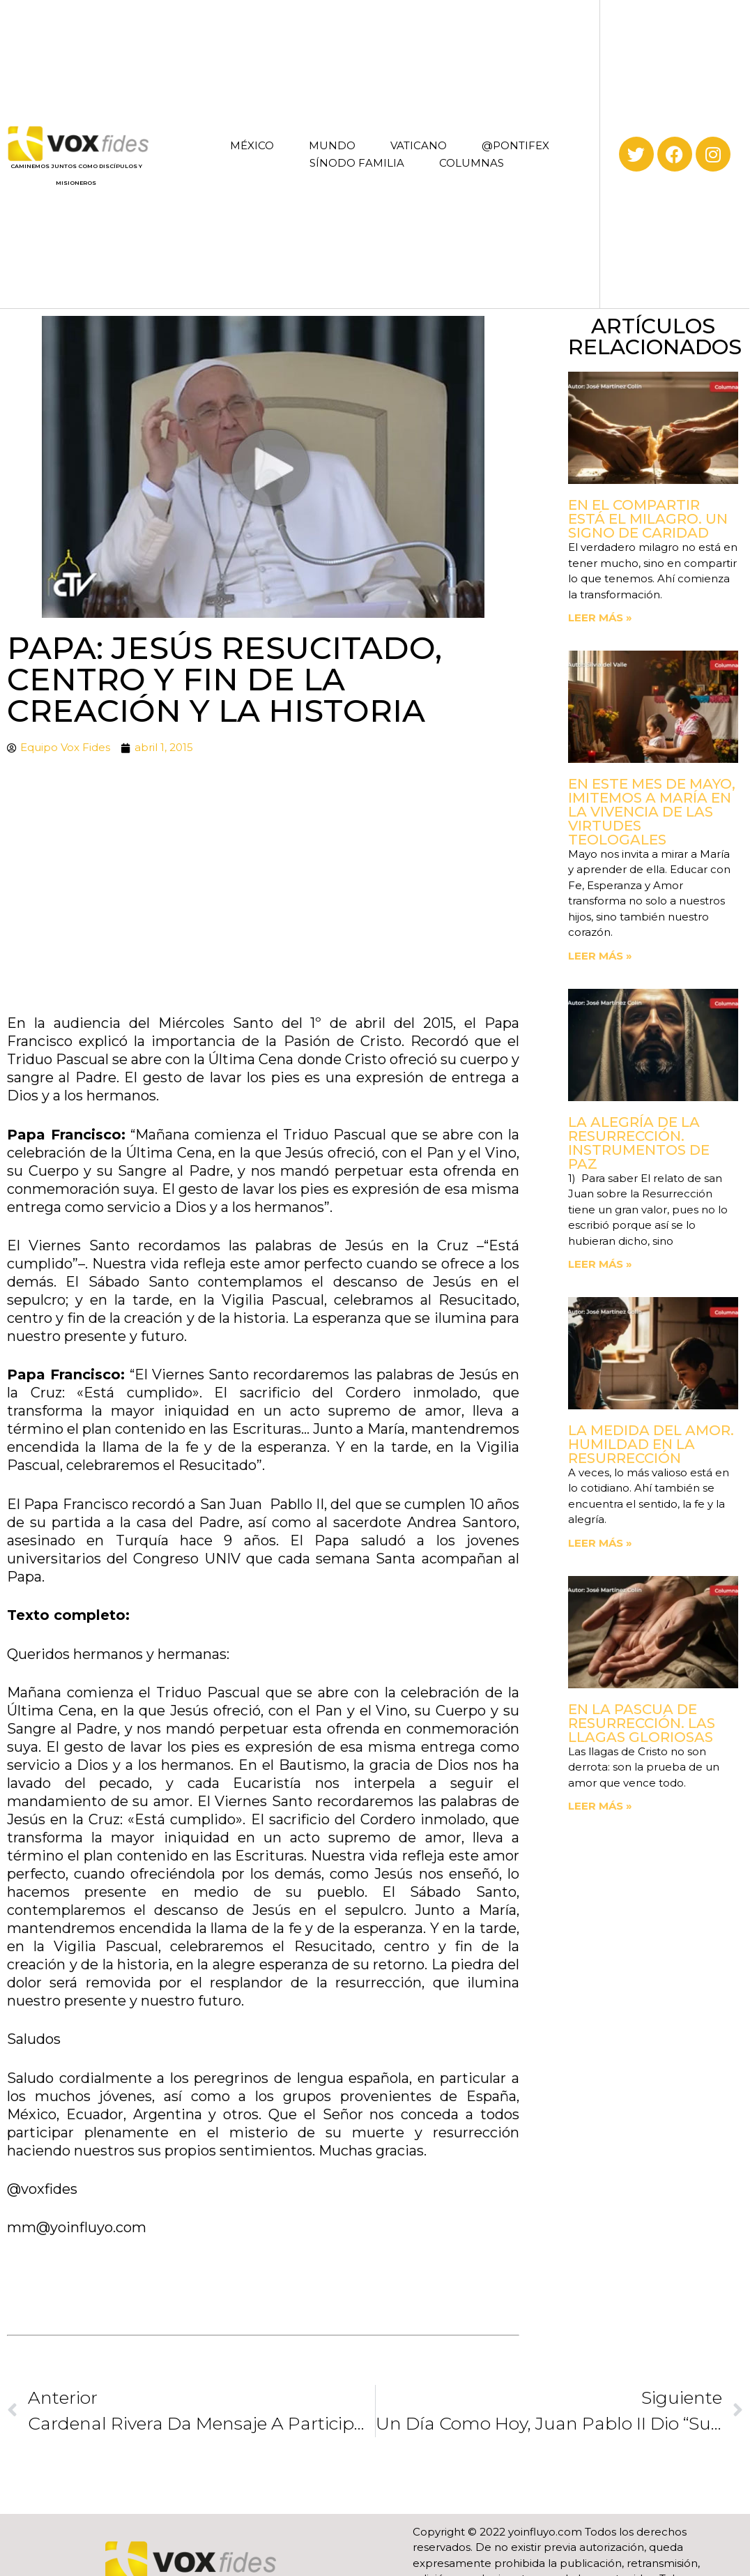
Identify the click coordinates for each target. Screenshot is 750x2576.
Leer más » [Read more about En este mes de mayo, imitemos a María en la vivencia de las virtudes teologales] (600, 955)
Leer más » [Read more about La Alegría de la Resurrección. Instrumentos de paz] (600, 1264)
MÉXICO (252, 145)
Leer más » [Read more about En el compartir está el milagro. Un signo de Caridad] (600, 617)
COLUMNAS (471, 162)
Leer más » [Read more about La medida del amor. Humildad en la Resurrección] (600, 1543)
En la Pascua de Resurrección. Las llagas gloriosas (641, 1723)
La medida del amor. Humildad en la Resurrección (651, 1444)
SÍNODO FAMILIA (356, 162)
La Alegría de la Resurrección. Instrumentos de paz (639, 1143)
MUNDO (332, 145)
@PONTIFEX (515, 145)
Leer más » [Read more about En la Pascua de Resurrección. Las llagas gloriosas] (600, 1805)
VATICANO (418, 145)
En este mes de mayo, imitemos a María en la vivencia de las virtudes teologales (651, 811)
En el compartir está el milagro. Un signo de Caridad (648, 519)
